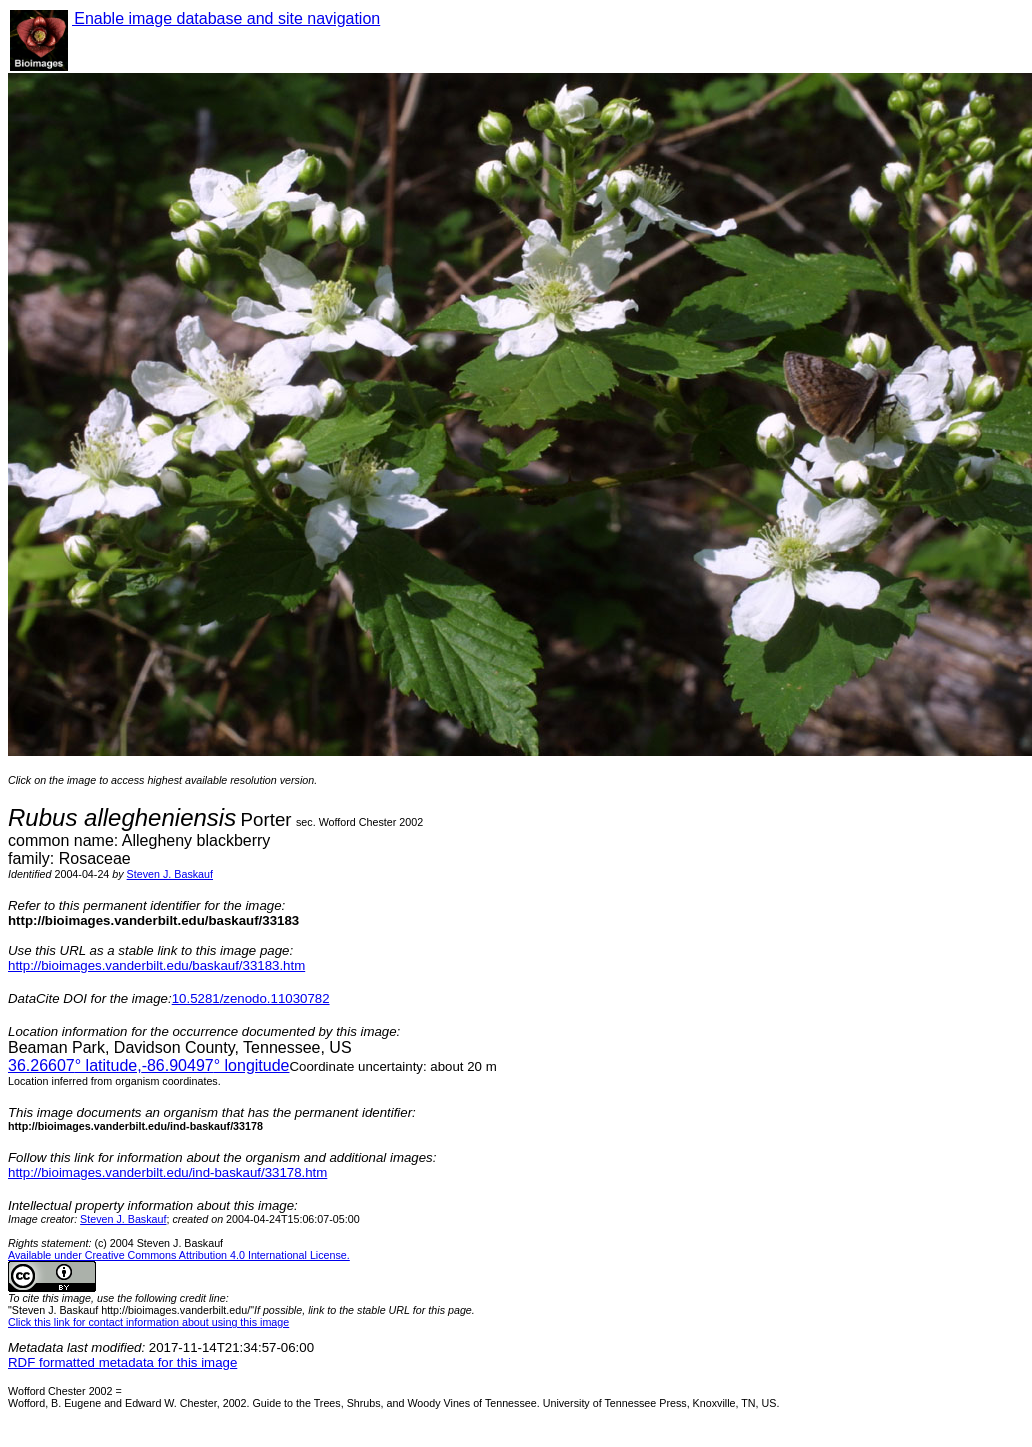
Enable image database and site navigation (226, 18)
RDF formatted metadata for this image (122, 1362)
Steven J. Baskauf (170, 874)
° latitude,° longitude (148, 1065)
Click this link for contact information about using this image (148, 1322)
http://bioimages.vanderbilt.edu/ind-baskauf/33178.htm (167, 1172)
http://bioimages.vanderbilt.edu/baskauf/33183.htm (156, 965)
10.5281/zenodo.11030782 (251, 998)
